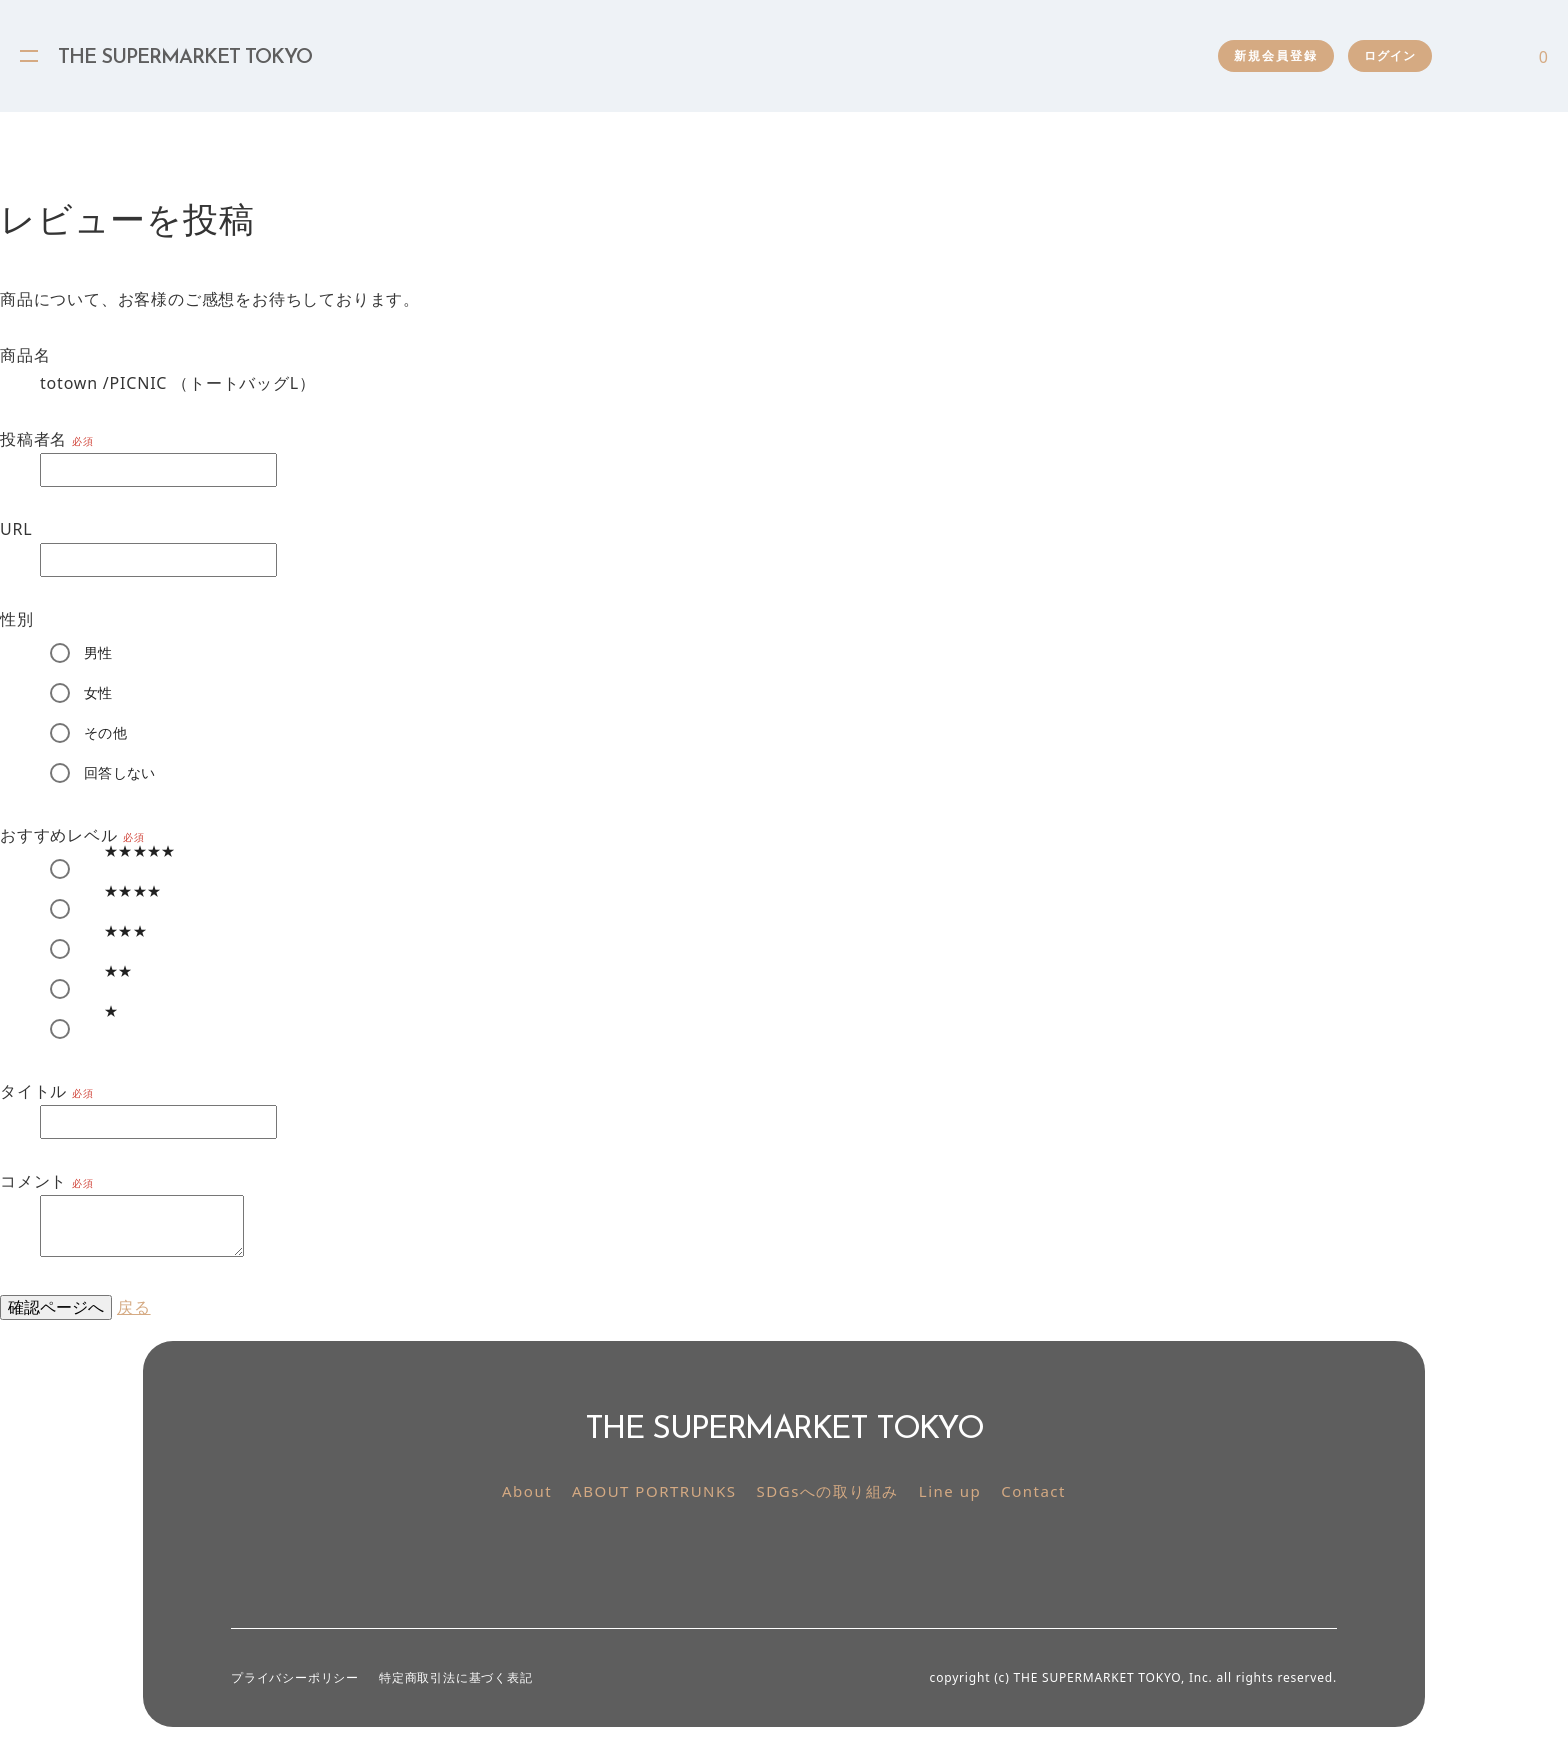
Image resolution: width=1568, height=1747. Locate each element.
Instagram (761, 1556)
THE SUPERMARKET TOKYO (185, 58)
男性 (98, 652)
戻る (134, 1307)
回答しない (119, 772)
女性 (98, 692)
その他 (105, 732)
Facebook (806, 1556)
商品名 (25, 355)
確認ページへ (56, 1307)
